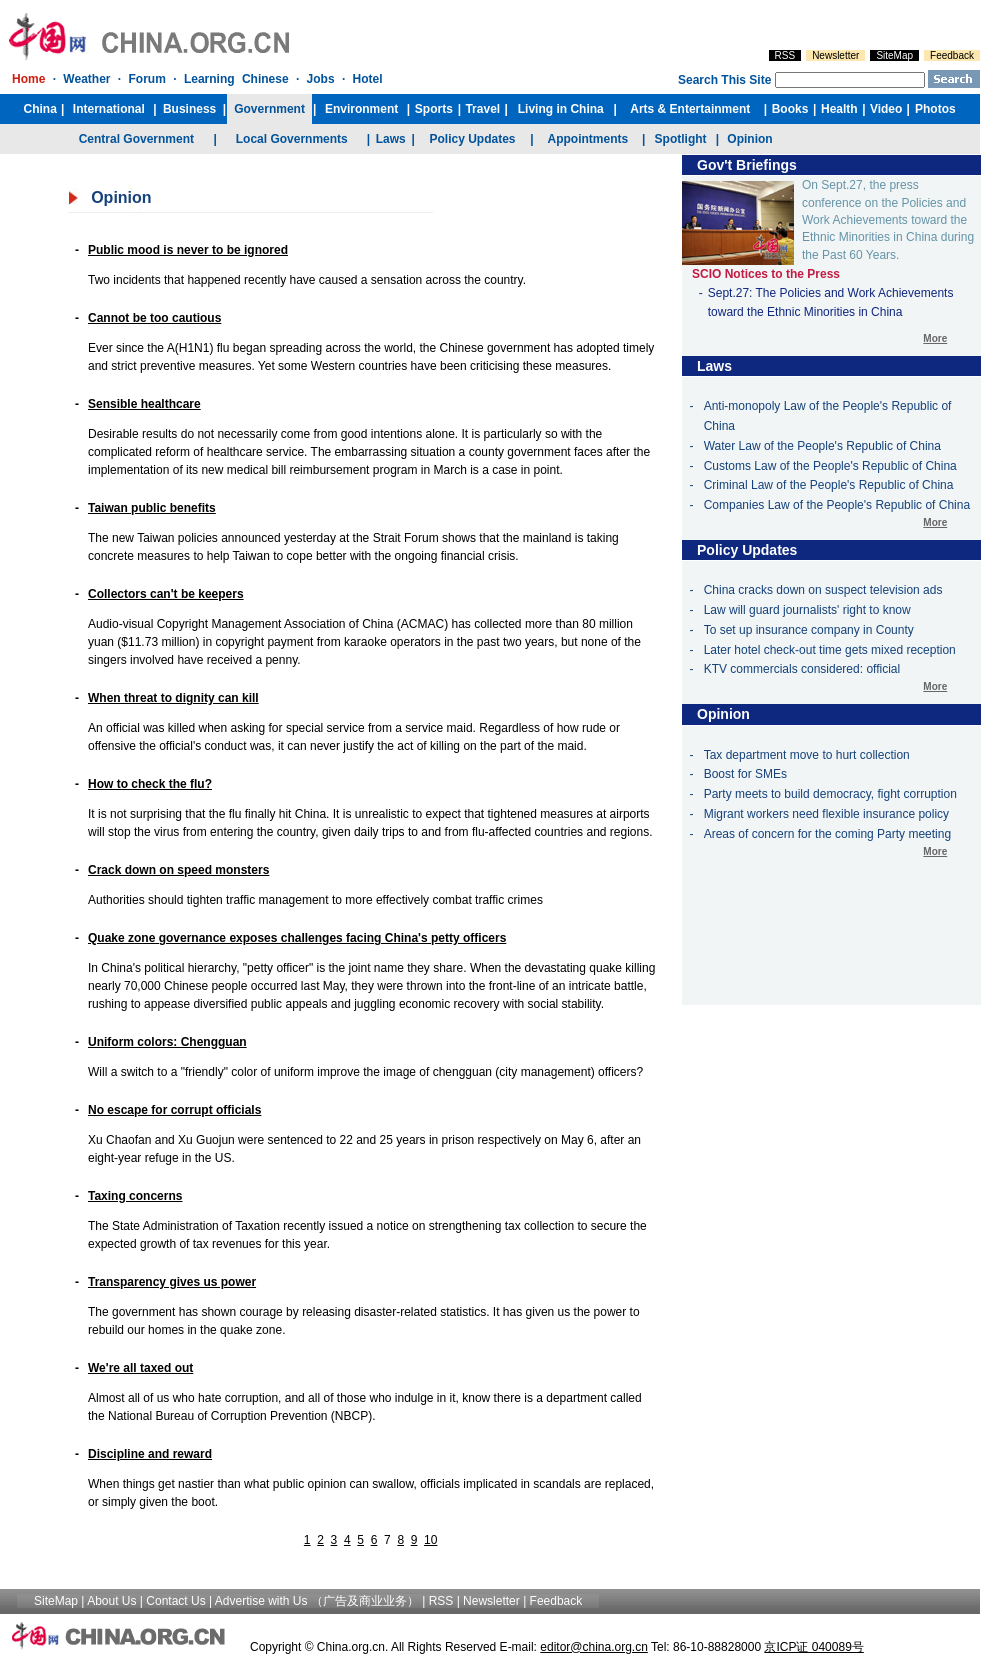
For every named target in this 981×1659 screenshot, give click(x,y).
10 (430, 1540)
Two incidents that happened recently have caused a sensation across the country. (307, 280)
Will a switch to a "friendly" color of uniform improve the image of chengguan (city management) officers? (365, 1072)
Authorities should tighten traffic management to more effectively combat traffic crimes (315, 900)
